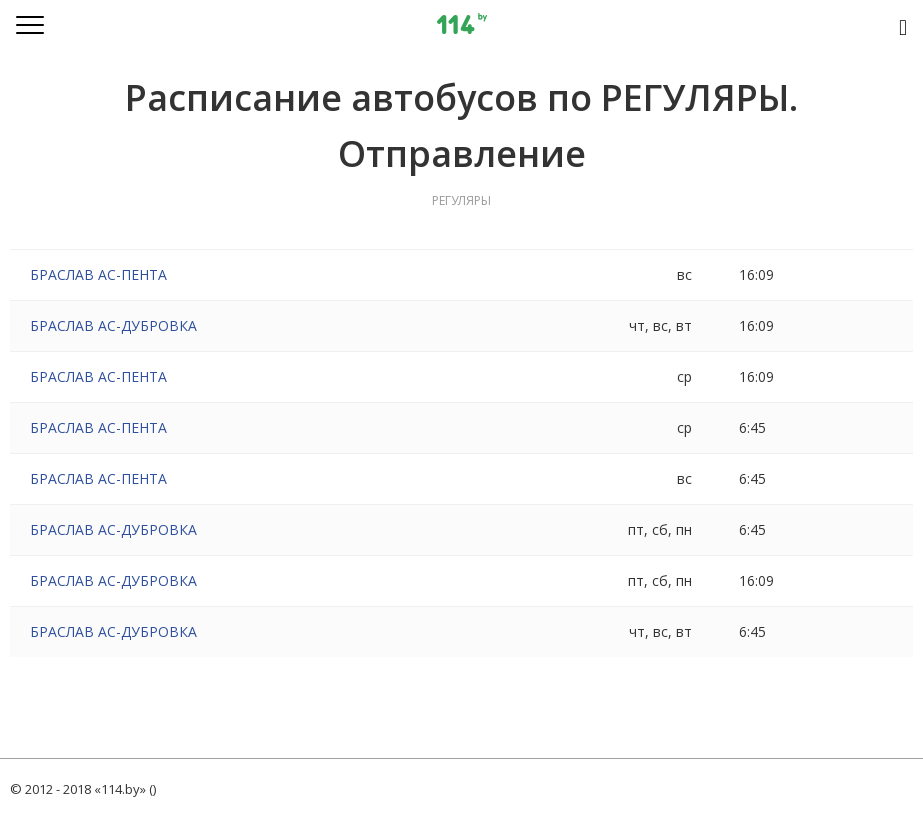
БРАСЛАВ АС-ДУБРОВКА (113, 325)
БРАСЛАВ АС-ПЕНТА (98, 274)
